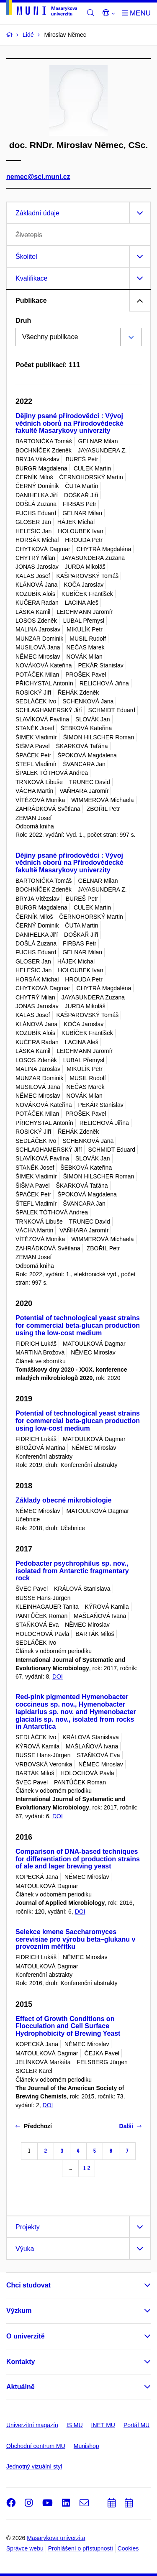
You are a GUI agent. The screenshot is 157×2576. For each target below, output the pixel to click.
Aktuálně (20, 2386)
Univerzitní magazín (32, 2425)
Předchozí (33, 2126)
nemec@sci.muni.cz (38, 177)
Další (130, 2126)
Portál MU (136, 2425)
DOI (57, 1676)
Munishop (86, 2446)
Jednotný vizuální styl (34, 2466)
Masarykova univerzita (56, 2538)
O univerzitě (25, 2336)
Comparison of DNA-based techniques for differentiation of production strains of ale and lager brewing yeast (77, 1859)
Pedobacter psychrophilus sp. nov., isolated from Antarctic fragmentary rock (72, 1571)
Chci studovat (28, 2285)
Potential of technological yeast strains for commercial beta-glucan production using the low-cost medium (77, 1325)
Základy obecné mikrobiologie (63, 1500)
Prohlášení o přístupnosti (80, 2548)
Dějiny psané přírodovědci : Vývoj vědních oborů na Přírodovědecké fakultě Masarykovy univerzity (69, 423)
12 (86, 2168)
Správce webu (25, 2548)
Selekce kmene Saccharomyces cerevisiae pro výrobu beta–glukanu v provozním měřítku (75, 1939)
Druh (23, 320)
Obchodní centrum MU (35, 2446)
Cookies (128, 2548)
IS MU (75, 2425)
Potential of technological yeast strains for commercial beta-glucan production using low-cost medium (77, 1421)
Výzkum (18, 2310)
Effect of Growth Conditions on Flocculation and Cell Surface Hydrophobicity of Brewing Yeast (67, 2026)
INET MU (103, 2425)
